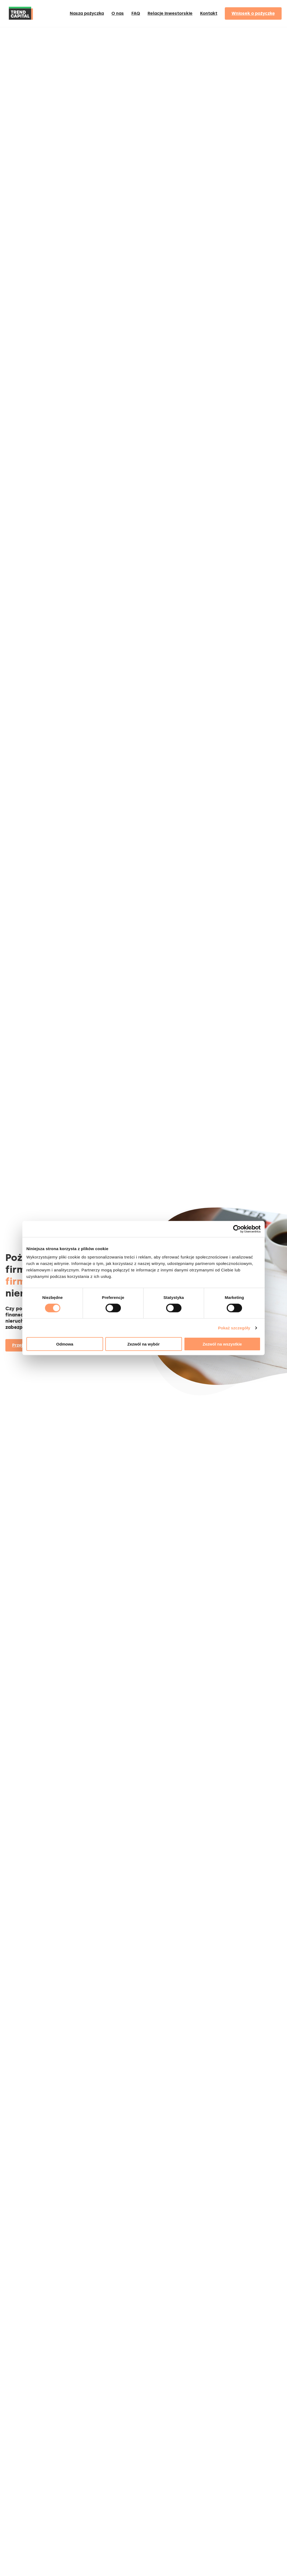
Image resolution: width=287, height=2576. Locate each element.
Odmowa (64, 1344)
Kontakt (208, 13)
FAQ (135, 13)
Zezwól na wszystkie (222, 1344)
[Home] (20, 22)
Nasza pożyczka (87, 13)
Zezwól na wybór (143, 1344)
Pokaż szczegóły (234, 1327)
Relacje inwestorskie (170, 13)
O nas (117, 13)
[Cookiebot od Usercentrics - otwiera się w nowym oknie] (237, 1229)
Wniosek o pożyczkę (253, 13)
